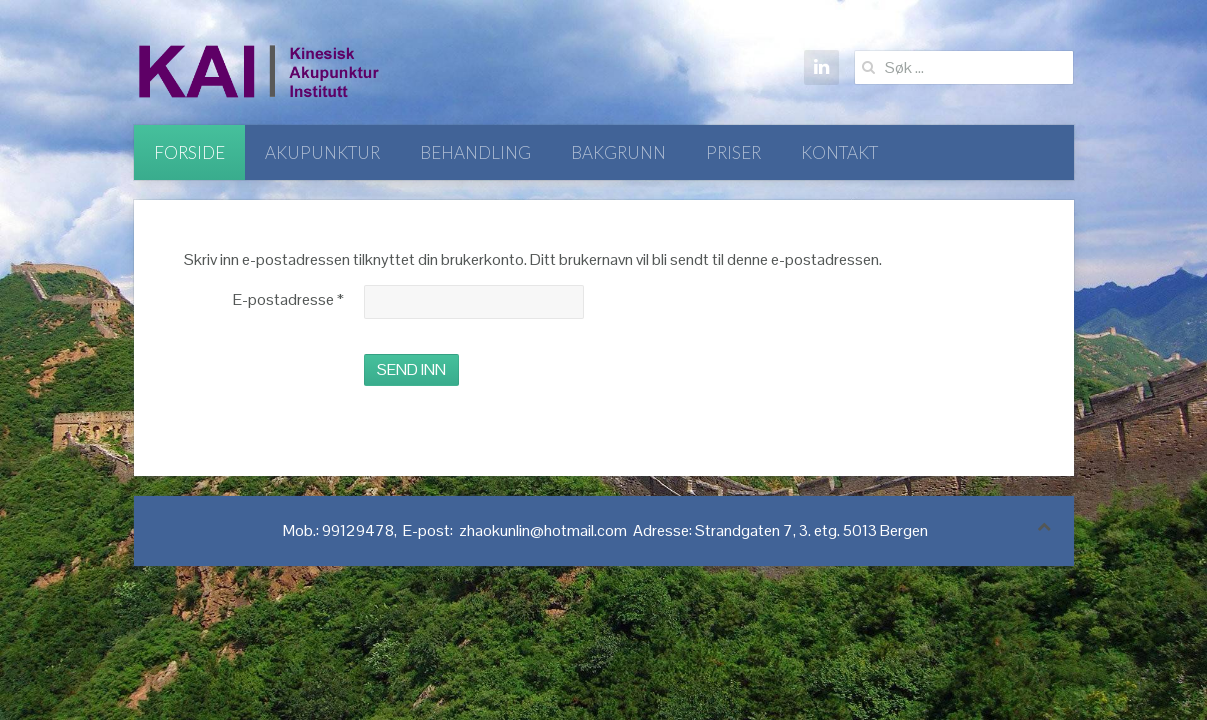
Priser (733, 152)
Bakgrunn (618, 152)
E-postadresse (288, 300)
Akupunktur (322, 152)
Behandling (475, 152)
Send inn (411, 369)
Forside (189, 152)
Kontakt (839, 152)
